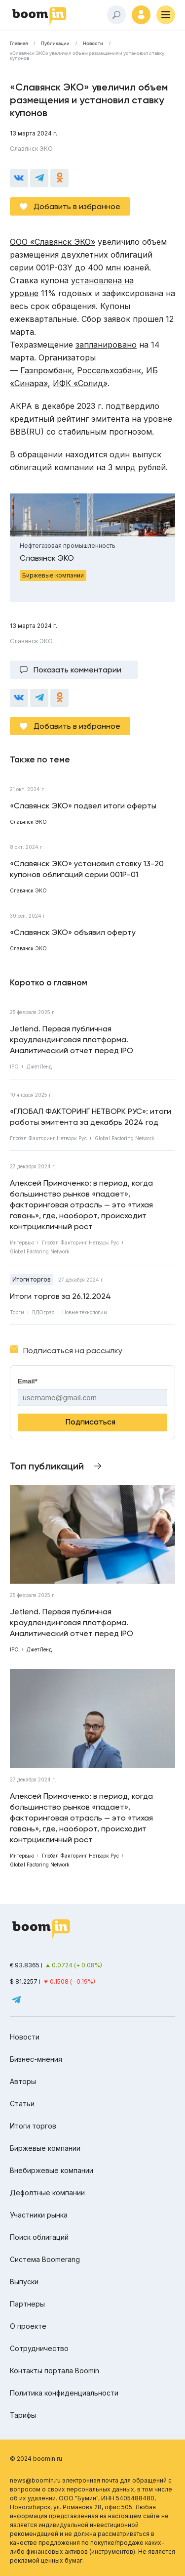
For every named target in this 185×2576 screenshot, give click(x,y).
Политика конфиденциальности (64, 2393)
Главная (19, 43)
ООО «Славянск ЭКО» (52, 242)
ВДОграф (43, 1312)
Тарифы (23, 2415)
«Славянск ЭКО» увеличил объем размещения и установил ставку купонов (87, 56)
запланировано (106, 345)
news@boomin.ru (35, 2480)
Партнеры (27, 2304)
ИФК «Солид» (80, 383)
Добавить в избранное (77, 206)
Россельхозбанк (109, 370)
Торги (17, 1312)
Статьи (22, 2103)
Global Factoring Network (124, 1138)
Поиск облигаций (39, 2237)
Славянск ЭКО (31, 148)
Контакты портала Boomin (54, 2370)
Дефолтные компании (47, 2192)
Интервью (22, 1242)
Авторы (23, 2081)
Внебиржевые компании (51, 2170)
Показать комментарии (77, 669)
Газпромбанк (46, 370)
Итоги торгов (31, 1279)
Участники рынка (39, 2215)
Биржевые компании (45, 2148)
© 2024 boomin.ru (36, 2458)
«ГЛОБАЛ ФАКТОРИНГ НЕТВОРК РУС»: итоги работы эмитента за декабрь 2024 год (90, 1117)
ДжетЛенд (39, 1066)
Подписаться (90, 1421)
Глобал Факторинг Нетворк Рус (48, 1138)
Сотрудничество (39, 2348)
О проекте (28, 2326)
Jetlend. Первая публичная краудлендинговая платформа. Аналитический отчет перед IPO (71, 1039)
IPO (14, 1066)
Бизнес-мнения (36, 2059)
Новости (93, 43)
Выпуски (24, 2281)
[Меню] (165, 14)
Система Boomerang (45, 2259)
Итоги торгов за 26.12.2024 (60, 1296)
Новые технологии (84, 1312)
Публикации (55, 43)
